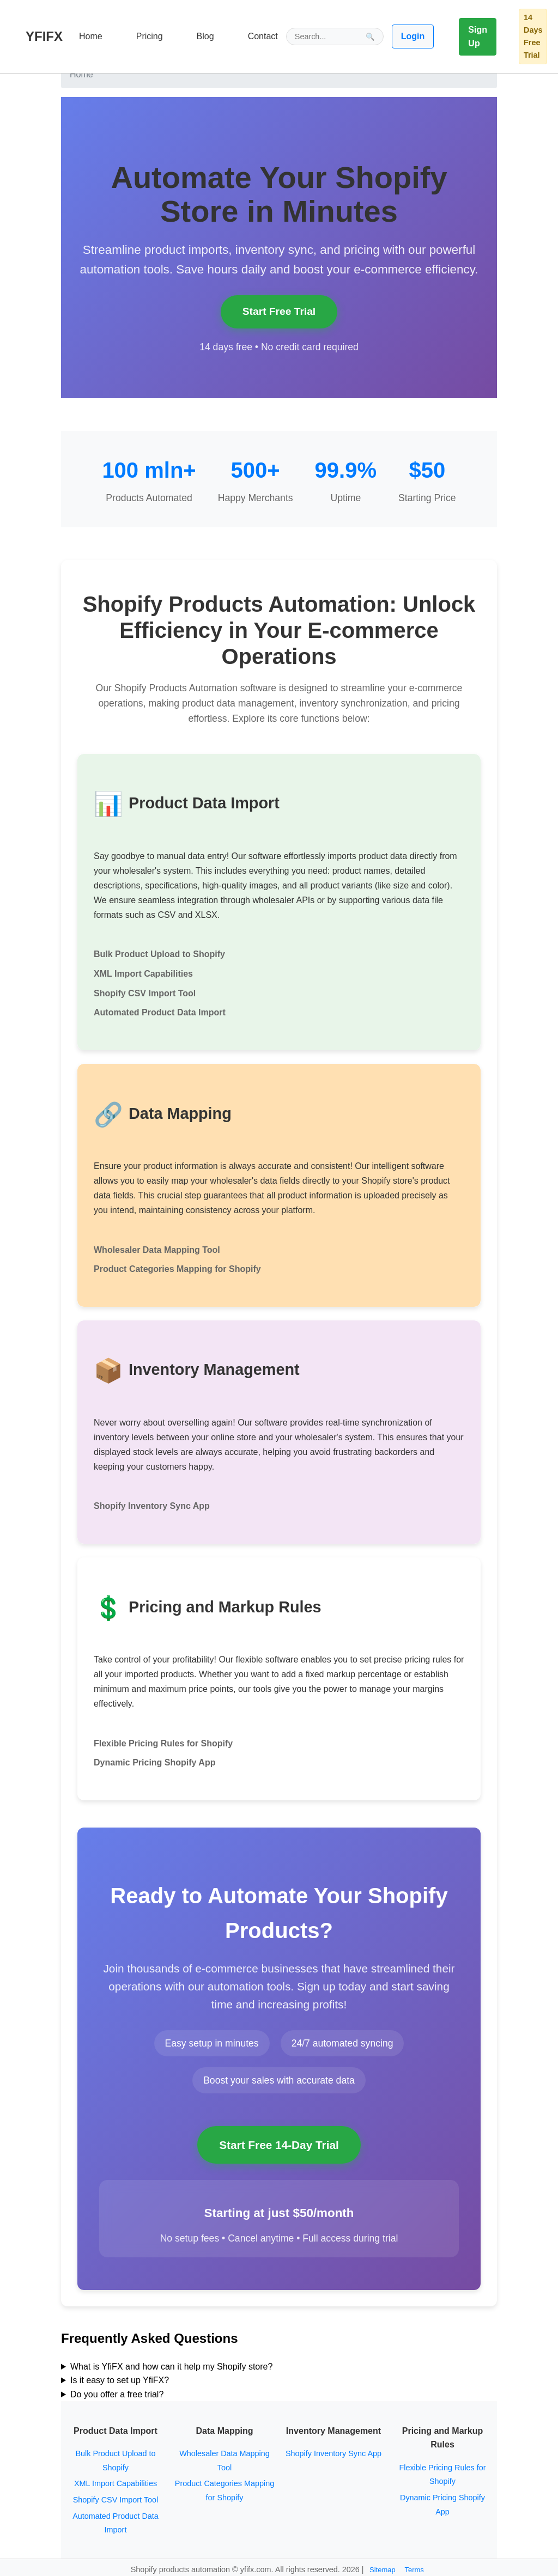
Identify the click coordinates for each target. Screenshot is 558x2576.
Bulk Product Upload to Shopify (159, 954)
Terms (414, 2570)
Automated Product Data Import (160, 1012)
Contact (263, 36)
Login (413, 36)
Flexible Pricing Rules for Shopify (163, 1743)
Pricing (149, 36)
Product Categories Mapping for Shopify (177, 1269)
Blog (205, 36)
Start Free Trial (279, 311)
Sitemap (382, 2570)
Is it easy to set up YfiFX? (119, 2380)
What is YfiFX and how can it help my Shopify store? (171, 2366)
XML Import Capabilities (143, 973)
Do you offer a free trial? (116, 2394)
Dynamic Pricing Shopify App (154, 1762)
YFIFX (44, 36)
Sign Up (477, 36)
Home (90, 36)
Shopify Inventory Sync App (152, 1506)
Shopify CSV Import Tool (145, 993)
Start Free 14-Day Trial (279, 2145)
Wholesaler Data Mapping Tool (157, 1249)
